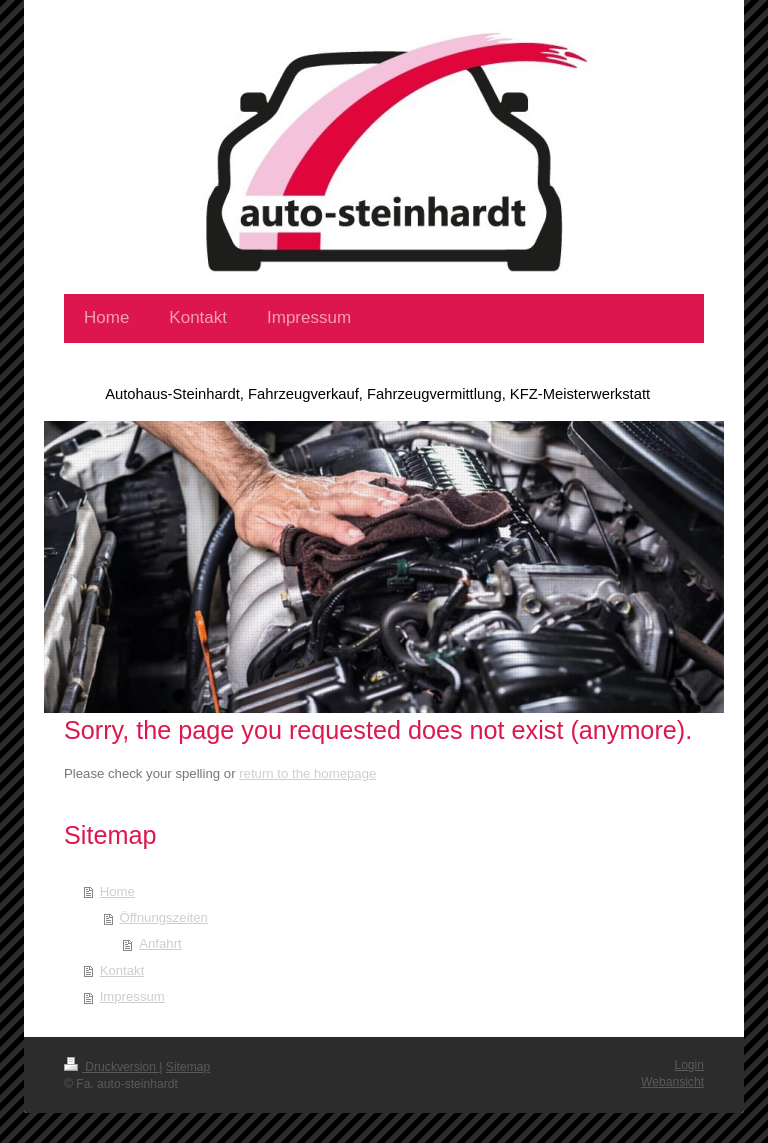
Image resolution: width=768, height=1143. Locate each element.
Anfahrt (160, 943)
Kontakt (122, 970)
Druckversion (111, 1067)
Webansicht (672, 1082)
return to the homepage (307, 773)
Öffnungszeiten (163, 917)
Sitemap (188, 1067)
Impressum (132, 996)
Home (117, 891)
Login (689, 1065)
